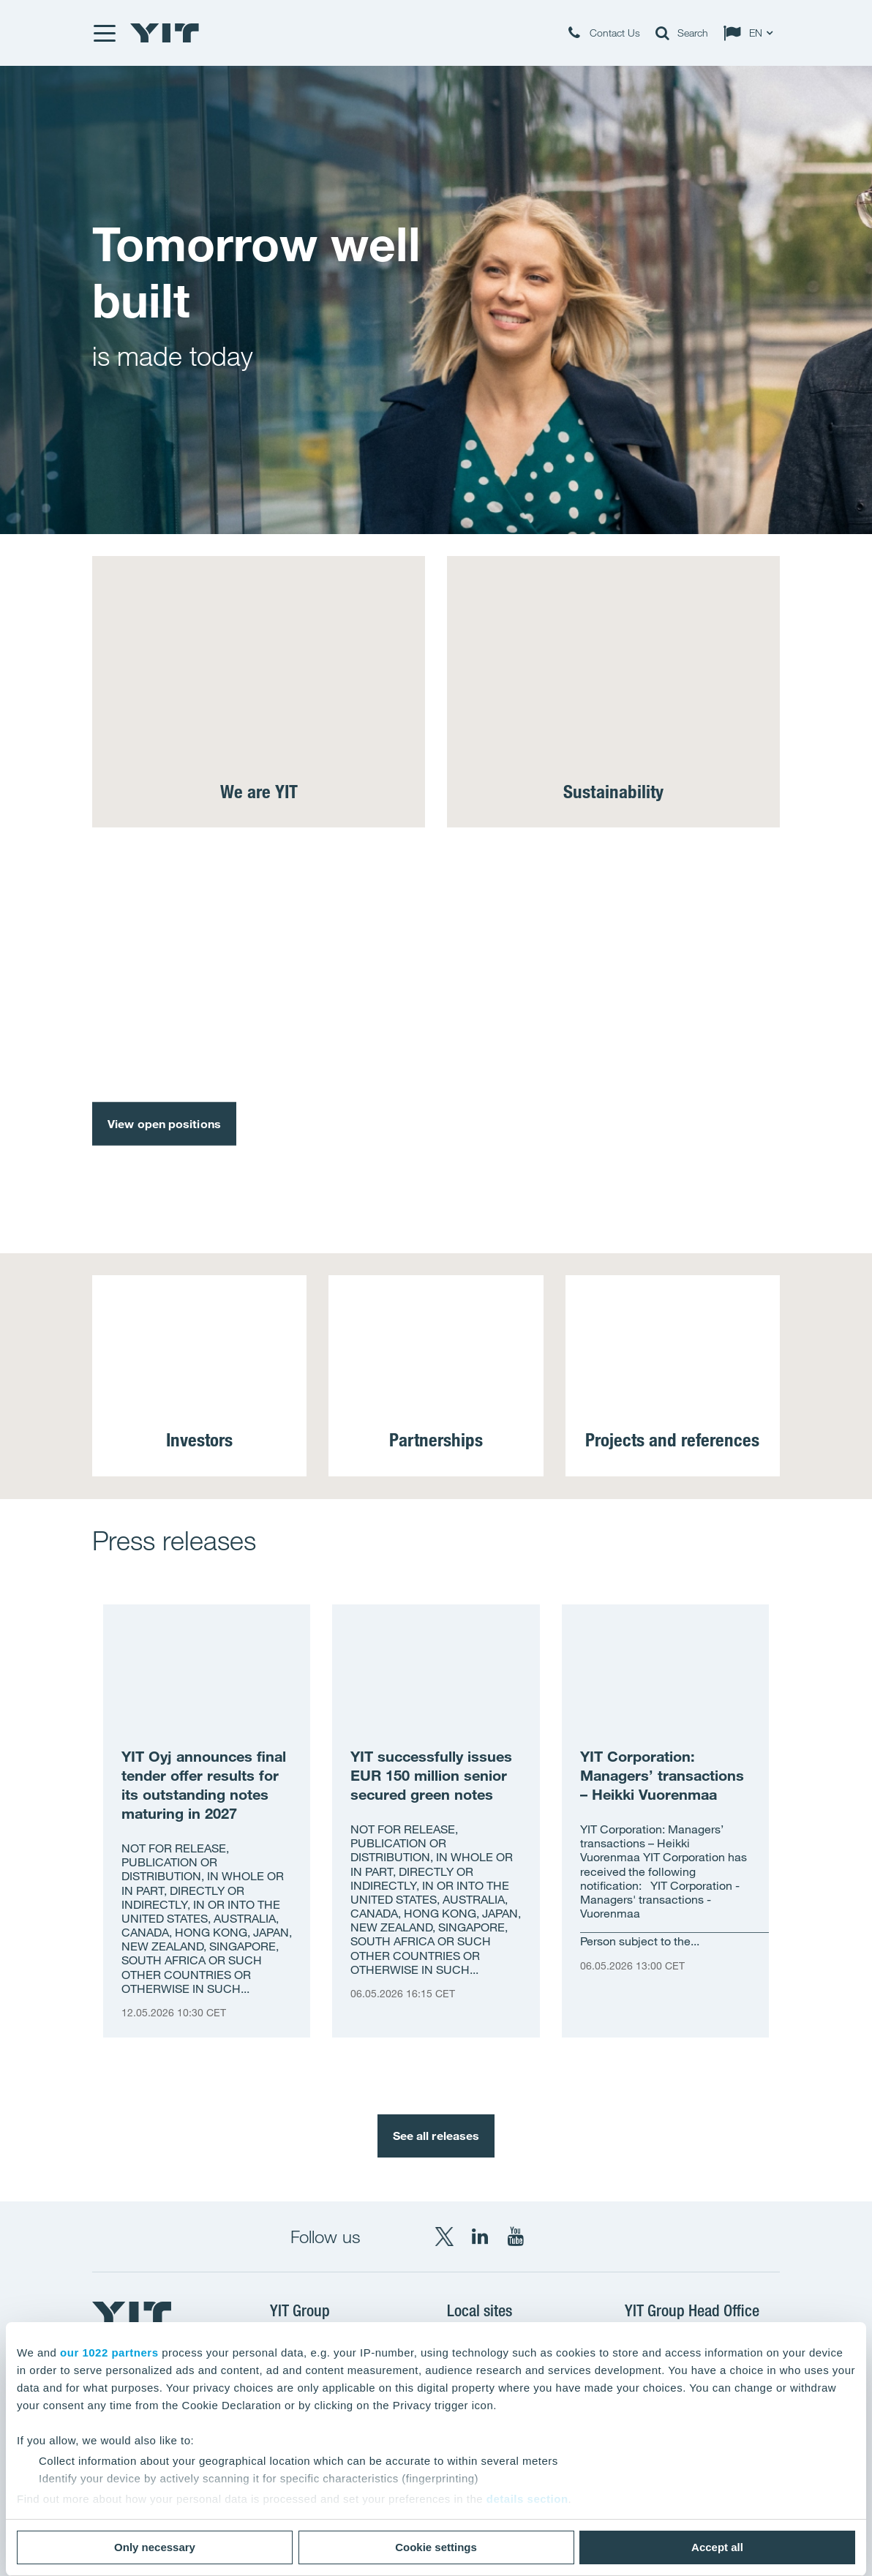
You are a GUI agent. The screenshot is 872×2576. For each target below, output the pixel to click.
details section (527, 2499)
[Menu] (104, 32)
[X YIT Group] (444, 2236)
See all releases (436, 2135)
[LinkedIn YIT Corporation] (480, 2236)
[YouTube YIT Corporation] (515, 2236)
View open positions (164, 1123)
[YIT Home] (164, 32)
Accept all (717, 2547)
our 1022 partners (109, 2352)
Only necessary (154, 2547)
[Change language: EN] (751, 32)
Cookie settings (436, 2547)
